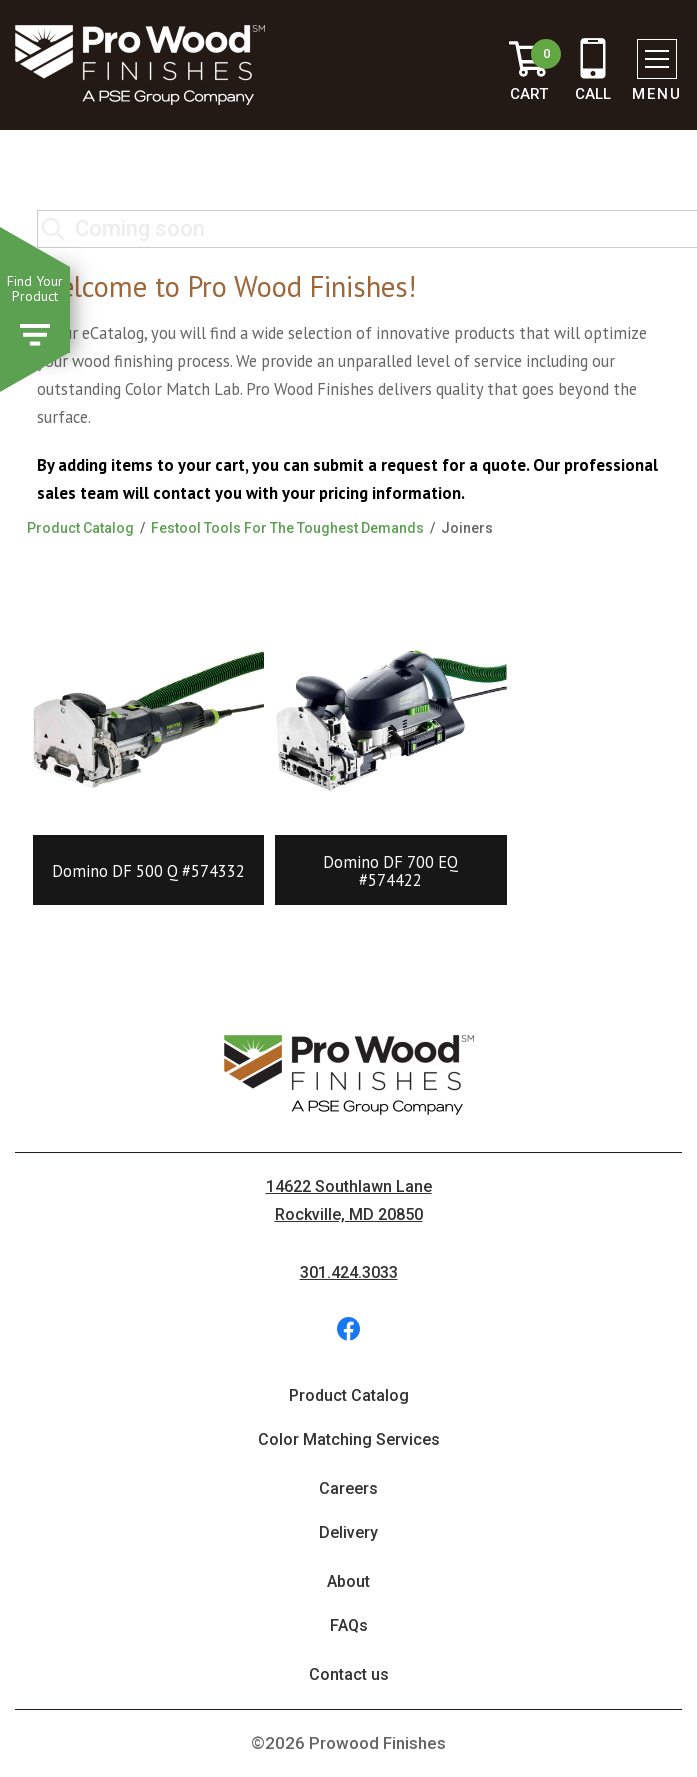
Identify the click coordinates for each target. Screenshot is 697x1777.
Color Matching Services (349, 1439)
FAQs (349, 1625)
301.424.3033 (349, 1272)
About (348, 1581)
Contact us (349, 1674)
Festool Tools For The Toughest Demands (287, 528)
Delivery (348, 1532)
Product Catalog (80, 528)
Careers (348, 1488)
